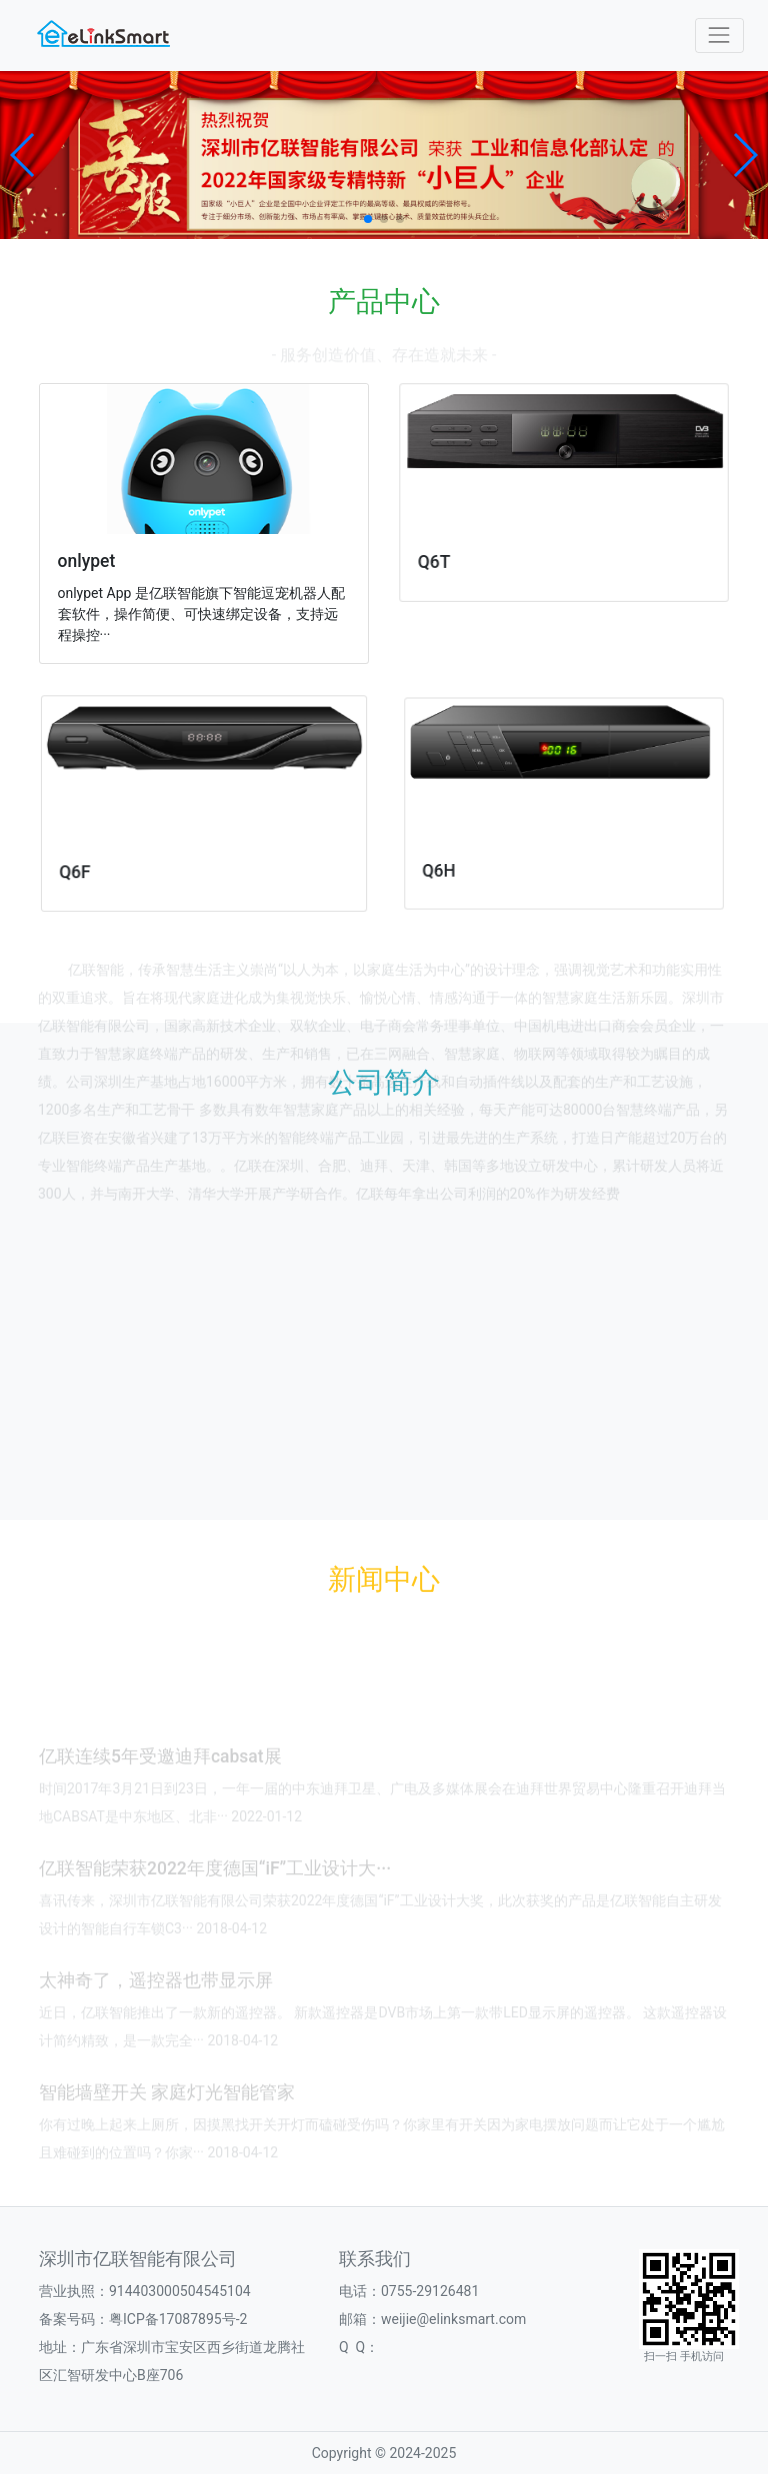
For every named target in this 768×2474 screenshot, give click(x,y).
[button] (23, 155)
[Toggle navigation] (719, 35)
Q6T (449, 557)
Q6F (98, 860)
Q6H (473, 852)
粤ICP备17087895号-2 (178, 2319)
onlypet (94, 559)
